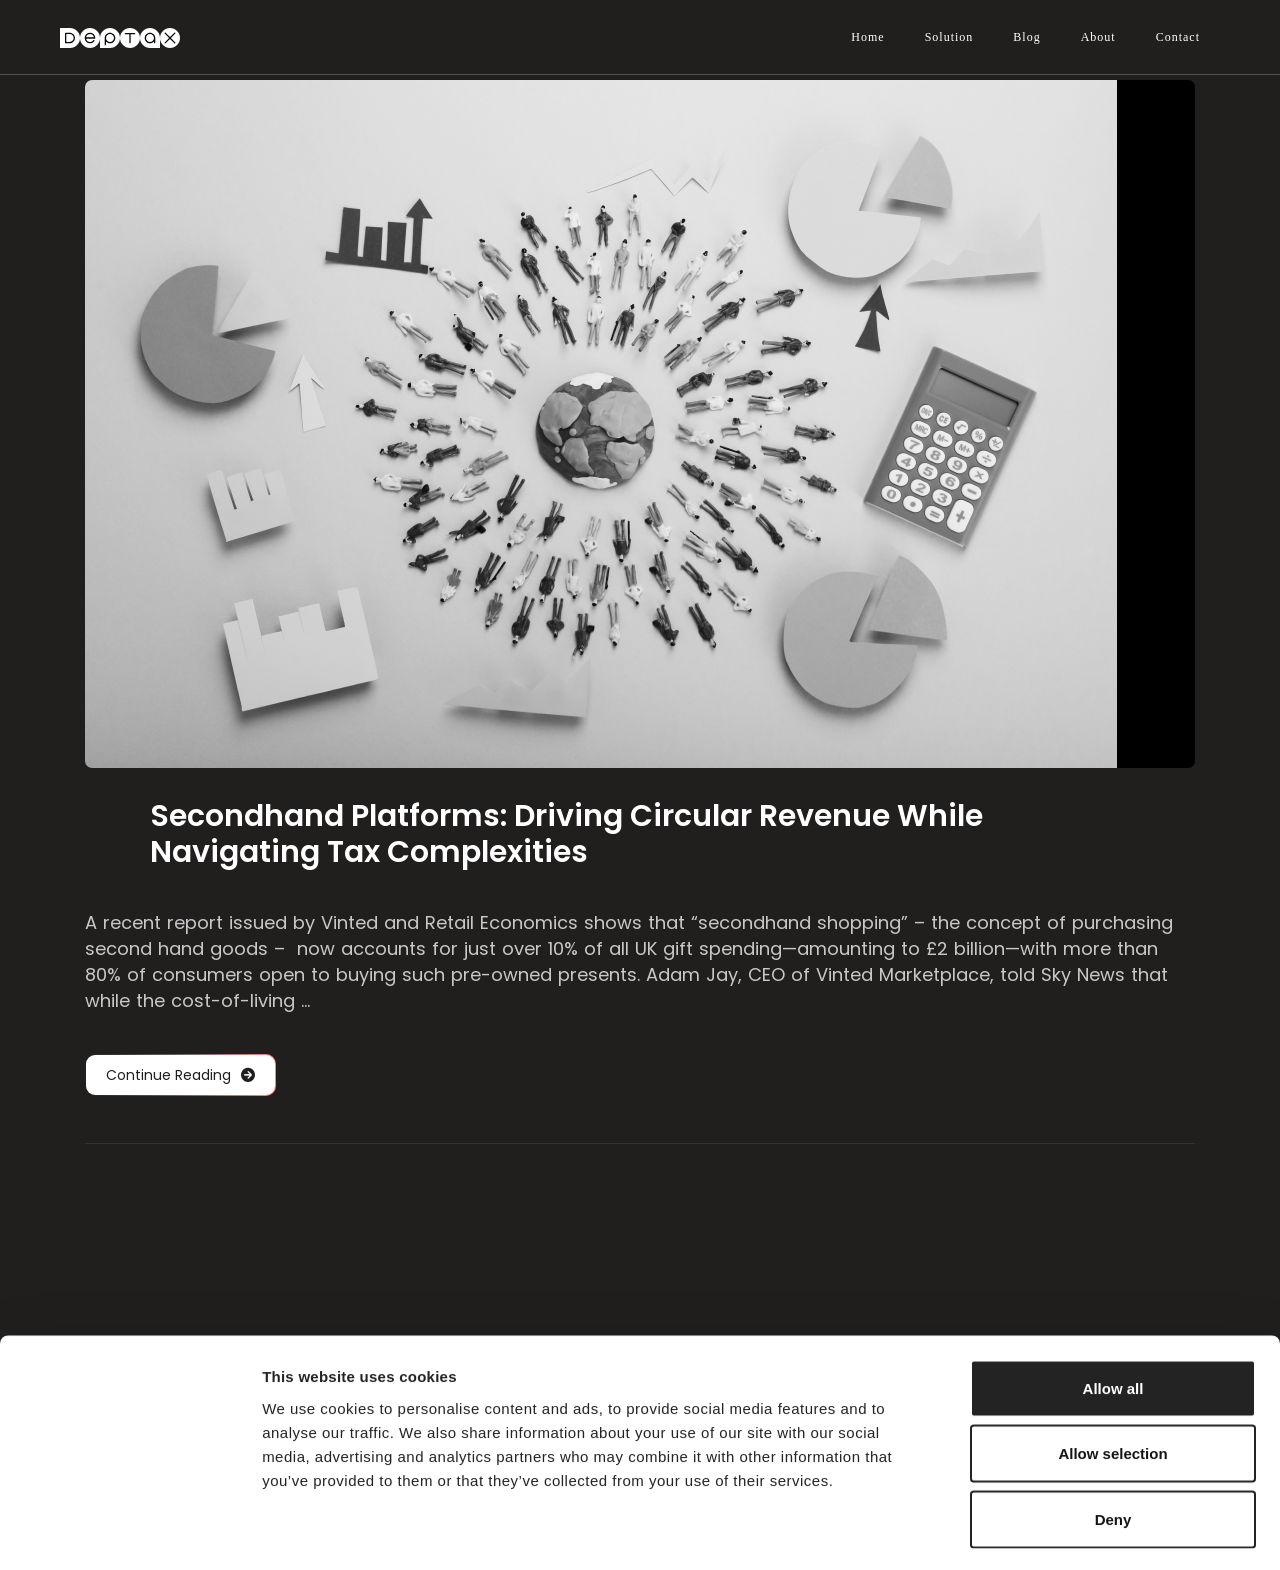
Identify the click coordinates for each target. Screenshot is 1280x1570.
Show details (1049, 1530)
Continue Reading (180, 1075)
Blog (1026, 37)
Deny (1113, 1438)
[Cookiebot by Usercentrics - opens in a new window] (129, 1531)
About (1098, 37)
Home (867, 37)
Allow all (1113, 1307)
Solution (949, 37)
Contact (1178, 37)
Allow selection (1112, 1373)
